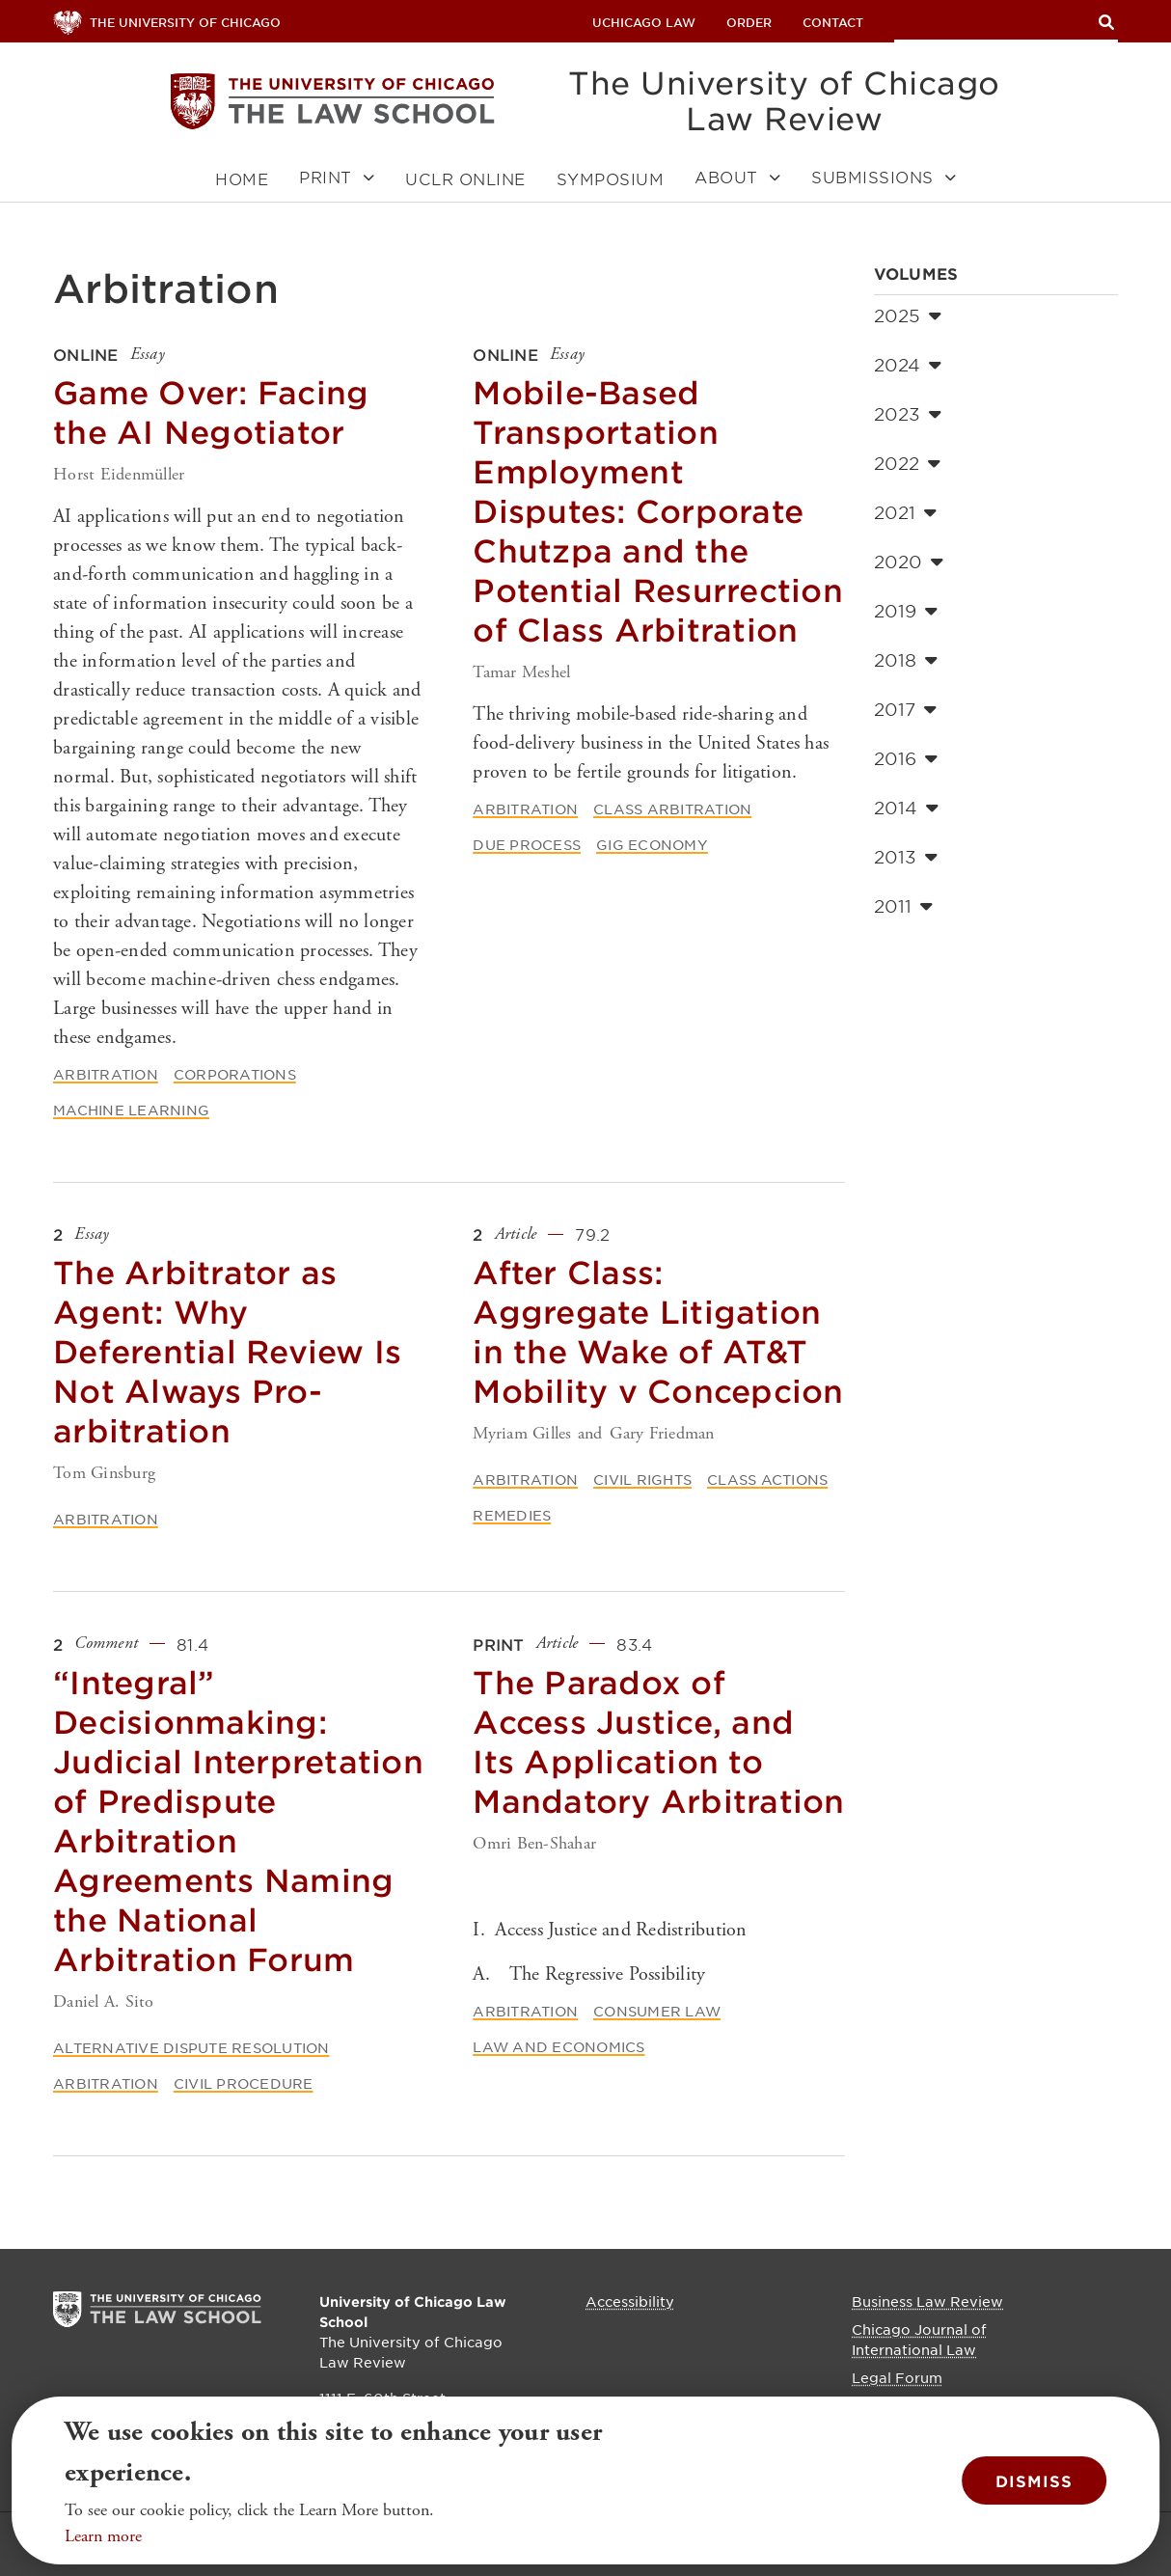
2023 (907, 414)
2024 (907, 364)
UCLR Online (465, 179)
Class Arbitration (672, 808)
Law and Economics (558, 2046)
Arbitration (105, 1073)
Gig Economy (652, 844)
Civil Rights (642, 1479)
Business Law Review (927, 2301)
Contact (833, 22)
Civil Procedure (243, 2083)
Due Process (527, 844)
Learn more (103, 2536)
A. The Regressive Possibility (589, 1974)
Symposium (611, 179)
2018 (906, 660)
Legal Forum (897, 2377)
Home (241, 179)
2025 (907, 315)
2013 (906, 856)
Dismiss (1034, 2480)
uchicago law (643, 22)
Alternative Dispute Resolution (191, 2047)
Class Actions (767, 1479)
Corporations (235, 1073)
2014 (906, 807)
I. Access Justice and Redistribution (610, 1930)
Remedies (512, 1514)
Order (749, 22)
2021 (905, 512)
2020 (908, 561)
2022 (907, 463)
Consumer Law (657, 2010)
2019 (906, 610)
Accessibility (630, 2301)
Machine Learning (131, 1109)
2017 (905, 709)
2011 (903, 906)
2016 (906, 758)
